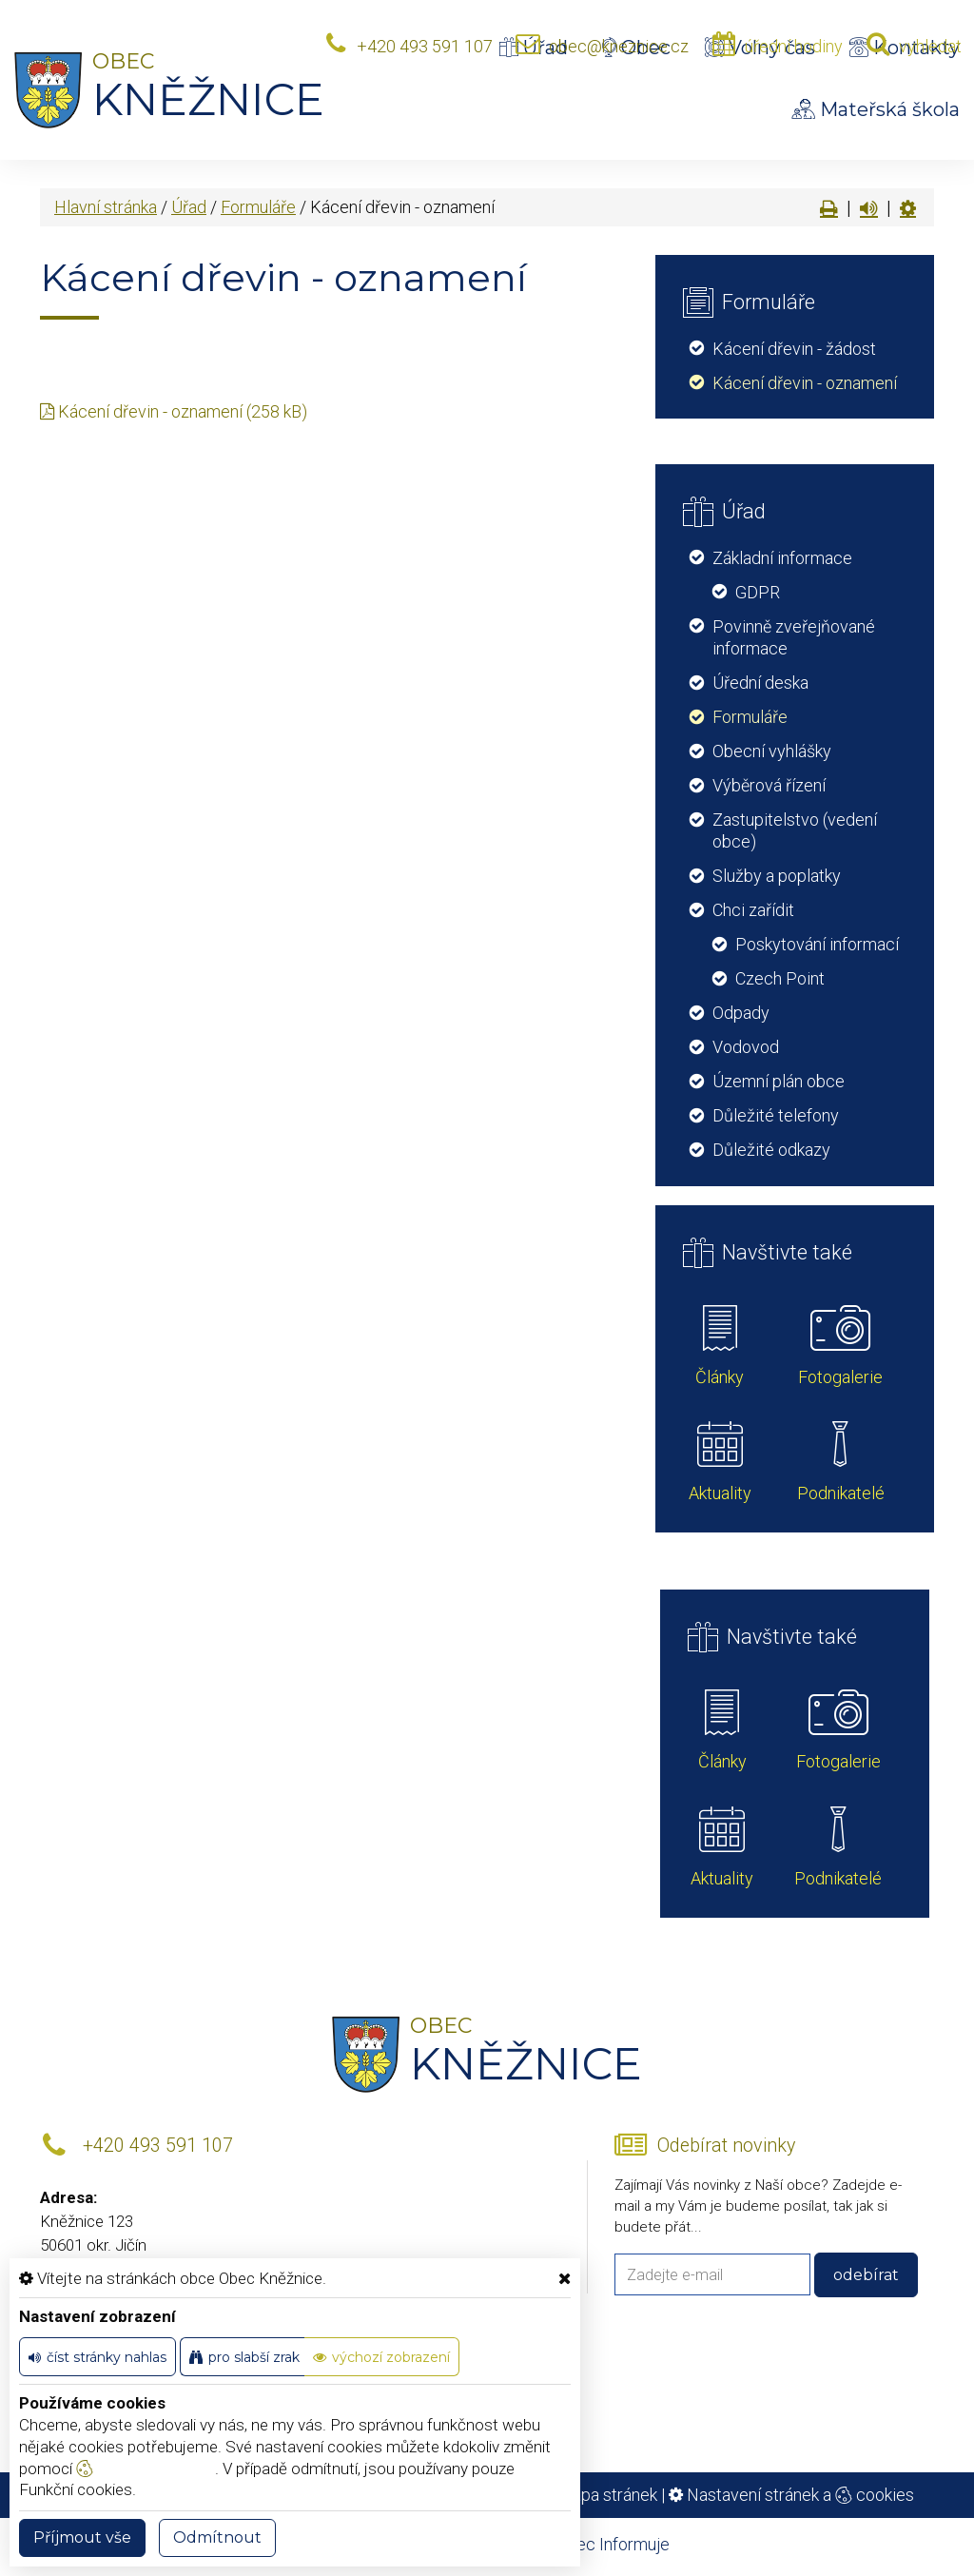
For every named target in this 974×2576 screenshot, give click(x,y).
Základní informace (782, 558)
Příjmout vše (82, 2537)
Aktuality (720, 1493)
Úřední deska (760, 683)
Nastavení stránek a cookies (791, 2495)
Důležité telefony (775, 1115)
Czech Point (780, 978)
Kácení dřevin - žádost (794, 349)
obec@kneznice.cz (619, 46)
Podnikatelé (841, 1493)
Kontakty (904, 47)
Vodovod (745, 1047)
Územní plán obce (778, 1081)
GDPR (757, 592)
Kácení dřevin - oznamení (804, 383)
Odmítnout (217, 2537)
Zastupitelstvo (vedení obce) (794, 830)
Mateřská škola (876, 109)
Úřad (533, 47)
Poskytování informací (817, 944)
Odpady (740, 1013)
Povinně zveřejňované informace (793, 637)
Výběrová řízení (769, 785)
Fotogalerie (840, 1377)
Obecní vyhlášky (771, 751)
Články (719, 1377)
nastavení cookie (145, 2468)
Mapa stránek (607, 2495)
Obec (636, 47)
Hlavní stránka (105, 207)
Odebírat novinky (726, 2145)
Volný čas (760, 47)
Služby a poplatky (776, 876)
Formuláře (258, 207)
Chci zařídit (753, 910)
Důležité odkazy (771, 1150)
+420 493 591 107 (425, 46)
